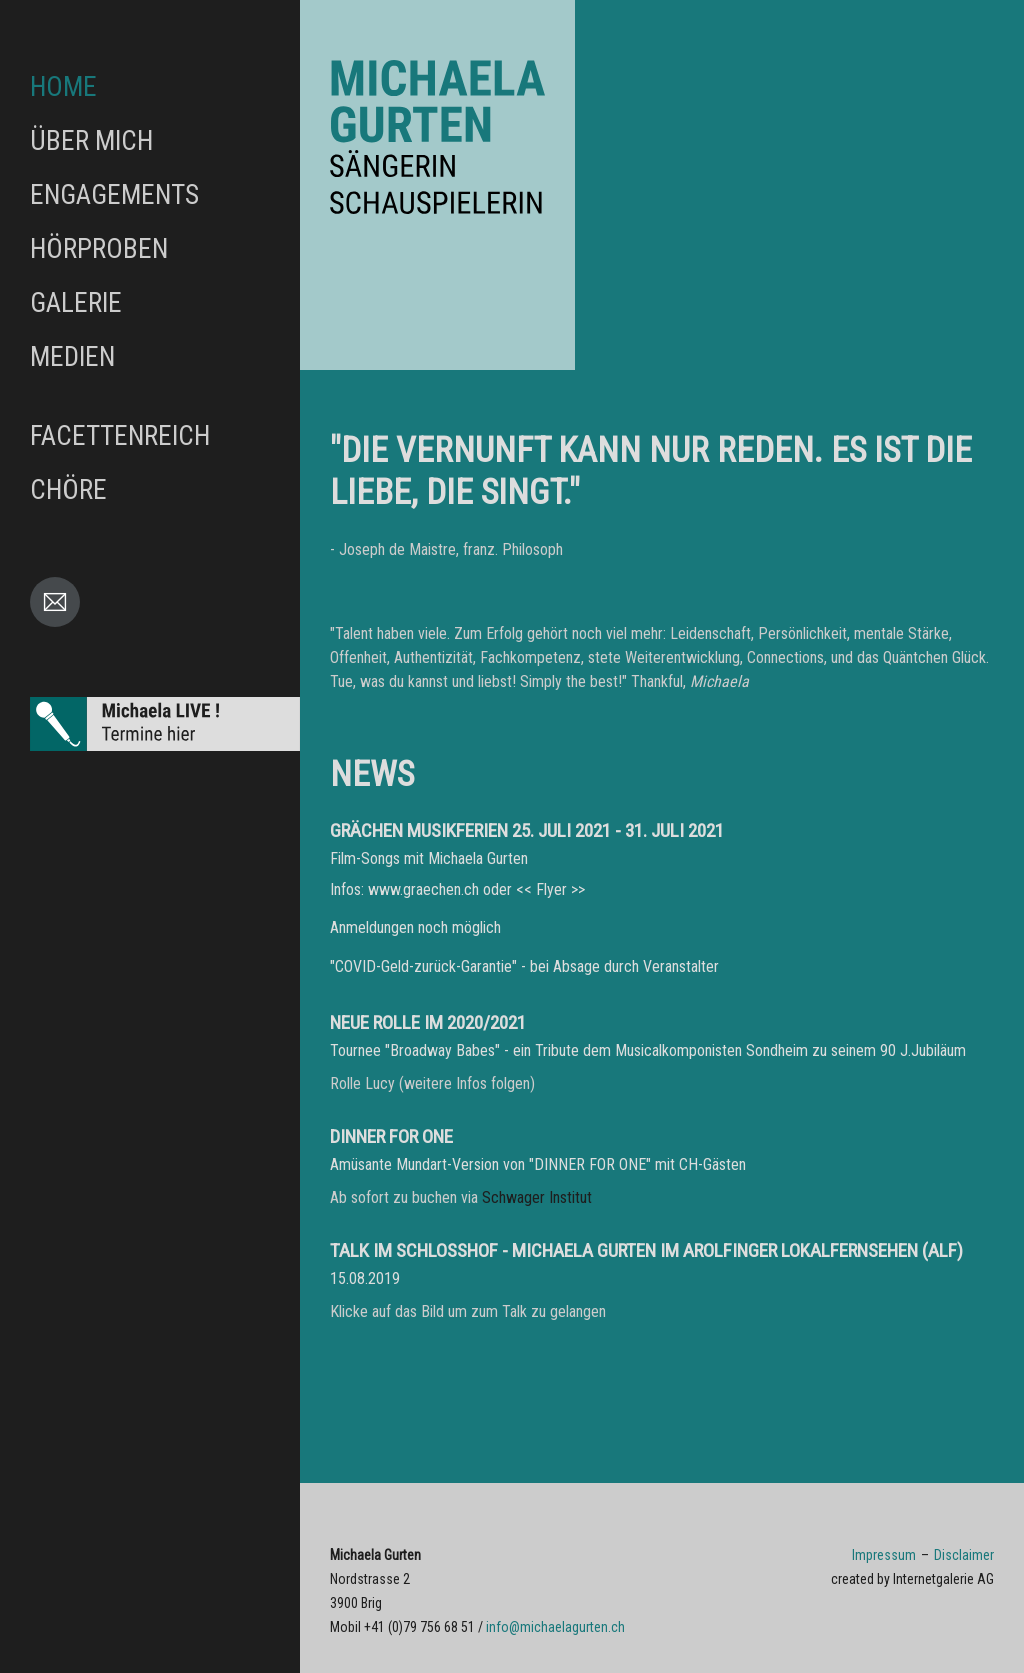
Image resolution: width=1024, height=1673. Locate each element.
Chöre (68, 490)
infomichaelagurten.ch (555, 1627)
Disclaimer (964, 1555)
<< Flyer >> (550, 889)
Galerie (76, 303)
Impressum (884, 1555)
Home (63, 87)
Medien (72, 357)
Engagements (114, 195)
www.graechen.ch (423, 889)
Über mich (91, 141)
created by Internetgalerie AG (912, 1579)
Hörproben (99, 249)
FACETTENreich (120, 436)
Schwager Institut (537, 1197)
